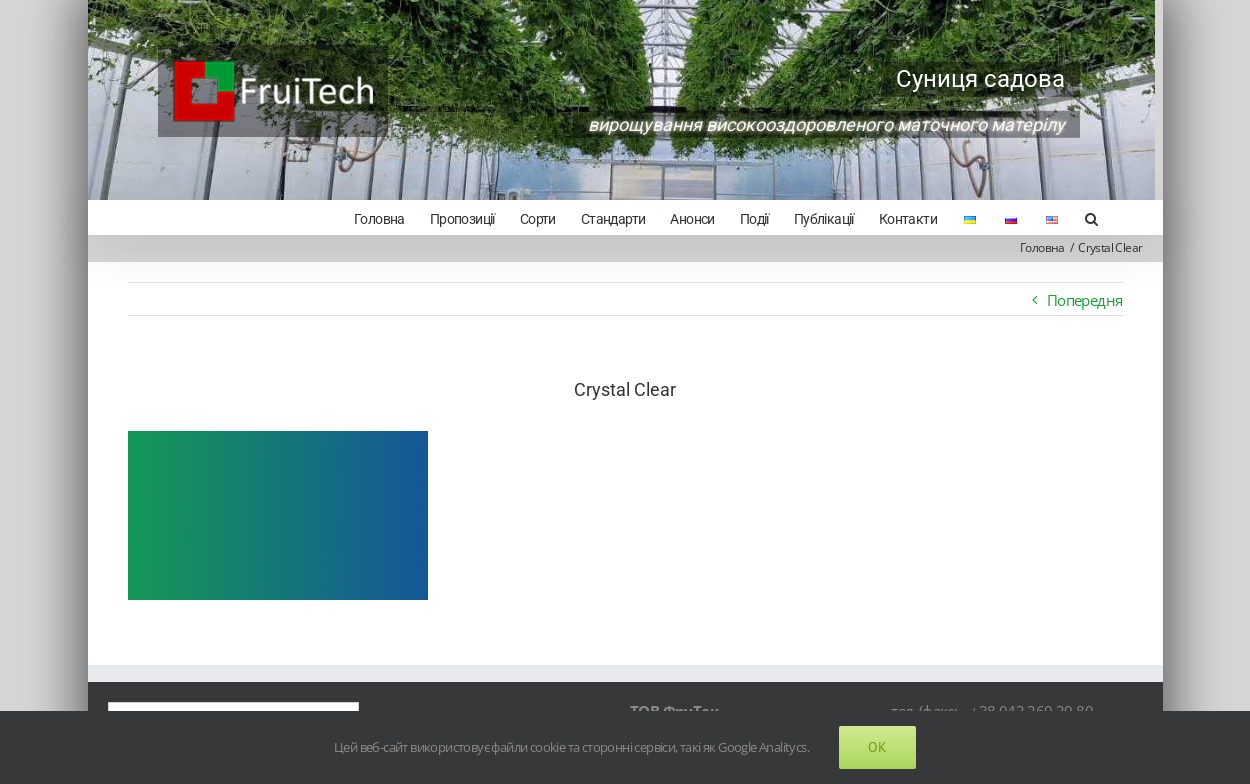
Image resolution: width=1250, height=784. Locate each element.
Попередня (1077, 300)
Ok (877, 747)
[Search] (1083, 217)
